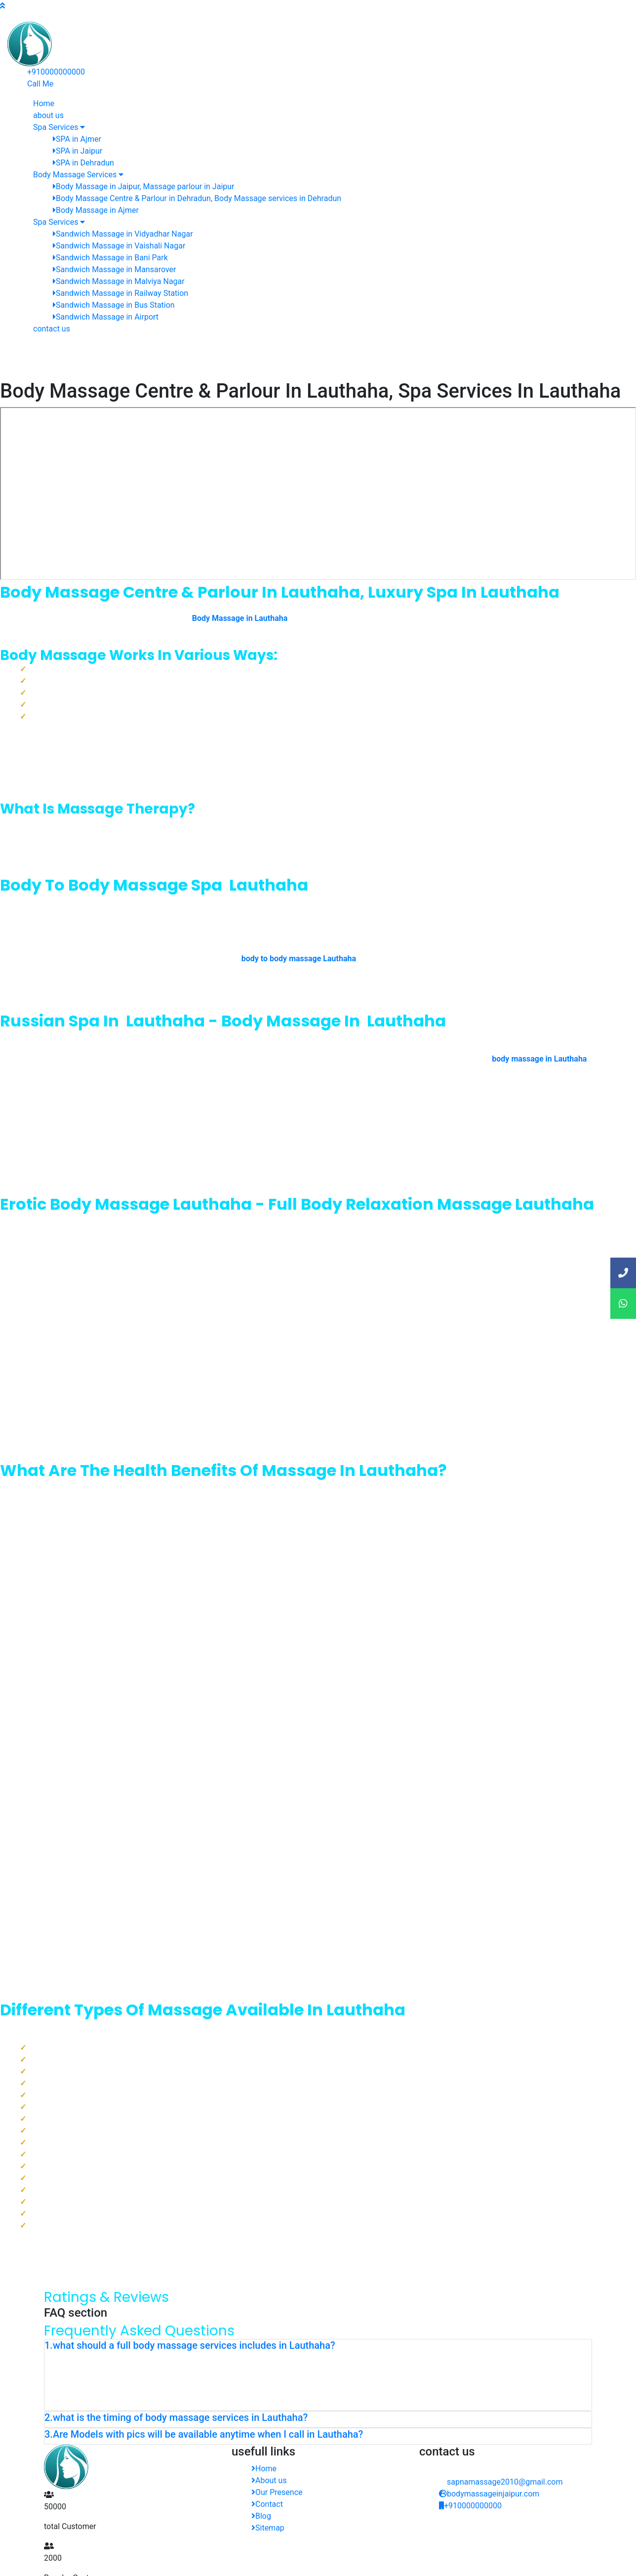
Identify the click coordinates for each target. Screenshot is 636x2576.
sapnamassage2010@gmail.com (505, 2482)
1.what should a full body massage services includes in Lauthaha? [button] (189, 2345)
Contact (267, 2504)
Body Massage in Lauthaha (239, 618)
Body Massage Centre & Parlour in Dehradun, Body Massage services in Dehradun (197, 198)
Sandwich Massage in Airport (106, 317)
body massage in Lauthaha (539, 1058)
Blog (261, 2516)
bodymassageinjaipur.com (489, 2493)
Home (264, 2468)
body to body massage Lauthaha (298, 958)
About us (269, 2480)
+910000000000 (56, 72)
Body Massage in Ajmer (96, 210)
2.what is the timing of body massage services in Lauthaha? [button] (176, 2417)
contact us (51, 328)
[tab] (318, 2347)
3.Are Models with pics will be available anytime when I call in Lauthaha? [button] (203, 2434)
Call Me (40, 83)
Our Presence (277, 2492)
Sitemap (267, 2528)
